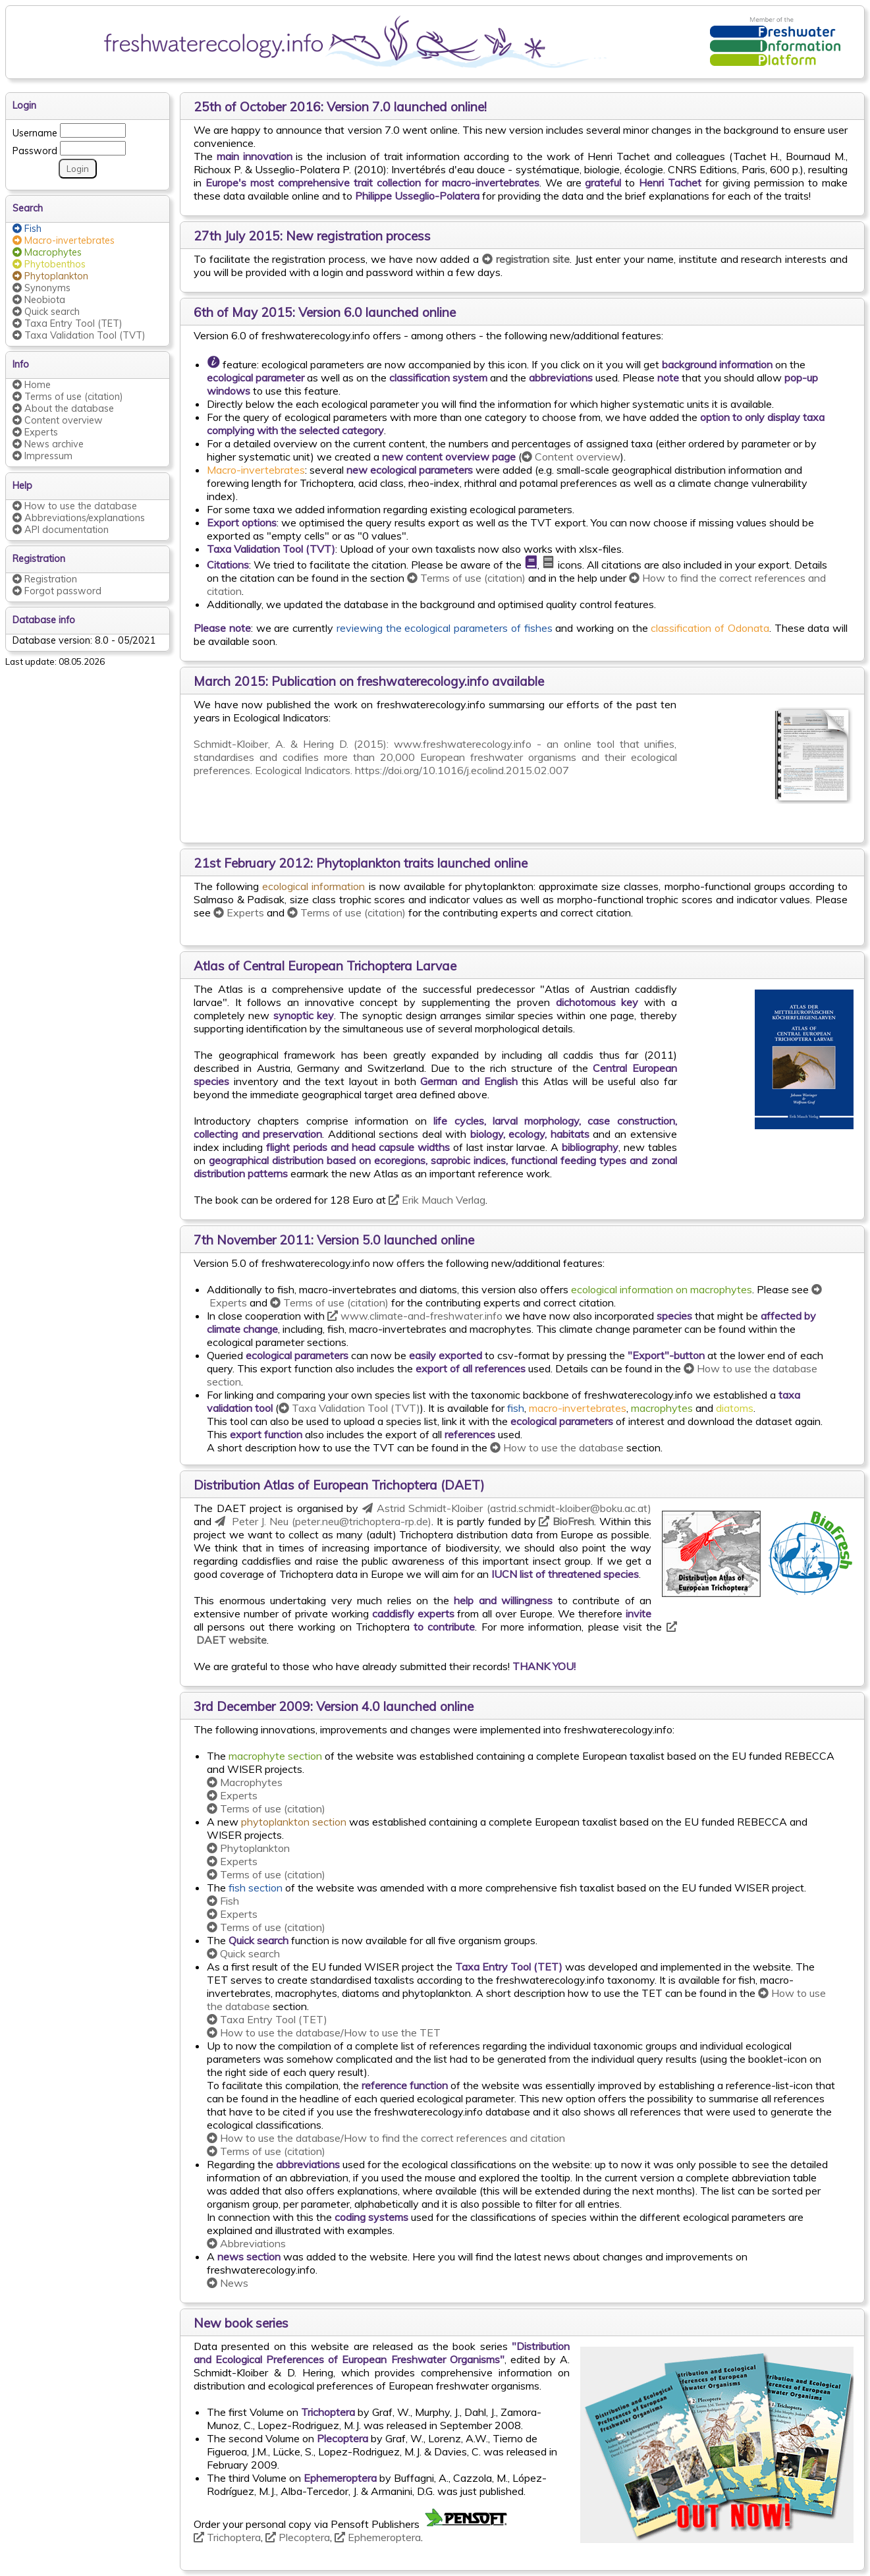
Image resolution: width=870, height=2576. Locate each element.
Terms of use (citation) (466, 577)
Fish (223, 1900)
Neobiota (39, 300)
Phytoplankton (248, 1848)
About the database (63, 408)
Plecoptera (297, 2537)
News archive (48, 444)
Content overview (571, 456)
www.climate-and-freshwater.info (415, 1315)
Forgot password (57, 591)
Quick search (243, 1953)
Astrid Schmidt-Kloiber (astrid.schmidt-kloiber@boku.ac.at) (506, 1508)
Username (35, 131)
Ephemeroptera (378, 2537)
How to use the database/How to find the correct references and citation (386, 2137)
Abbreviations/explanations (79, 518)
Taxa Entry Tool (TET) (267, 2019)
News (227, 2282)
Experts (238, 912)
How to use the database (557, 1447)
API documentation (61, 530)
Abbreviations (246, 2243)
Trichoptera (227, 2537)
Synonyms (41, 288)
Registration (45, 579)
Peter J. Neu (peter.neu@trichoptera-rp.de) (323, 1521)
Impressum (42, 456)
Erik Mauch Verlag (437, 1199)
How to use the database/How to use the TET (324, 2032)
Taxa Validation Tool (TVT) (349, 1407)
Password (35, 149)
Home (32, 385)
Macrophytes (245, 1782)
